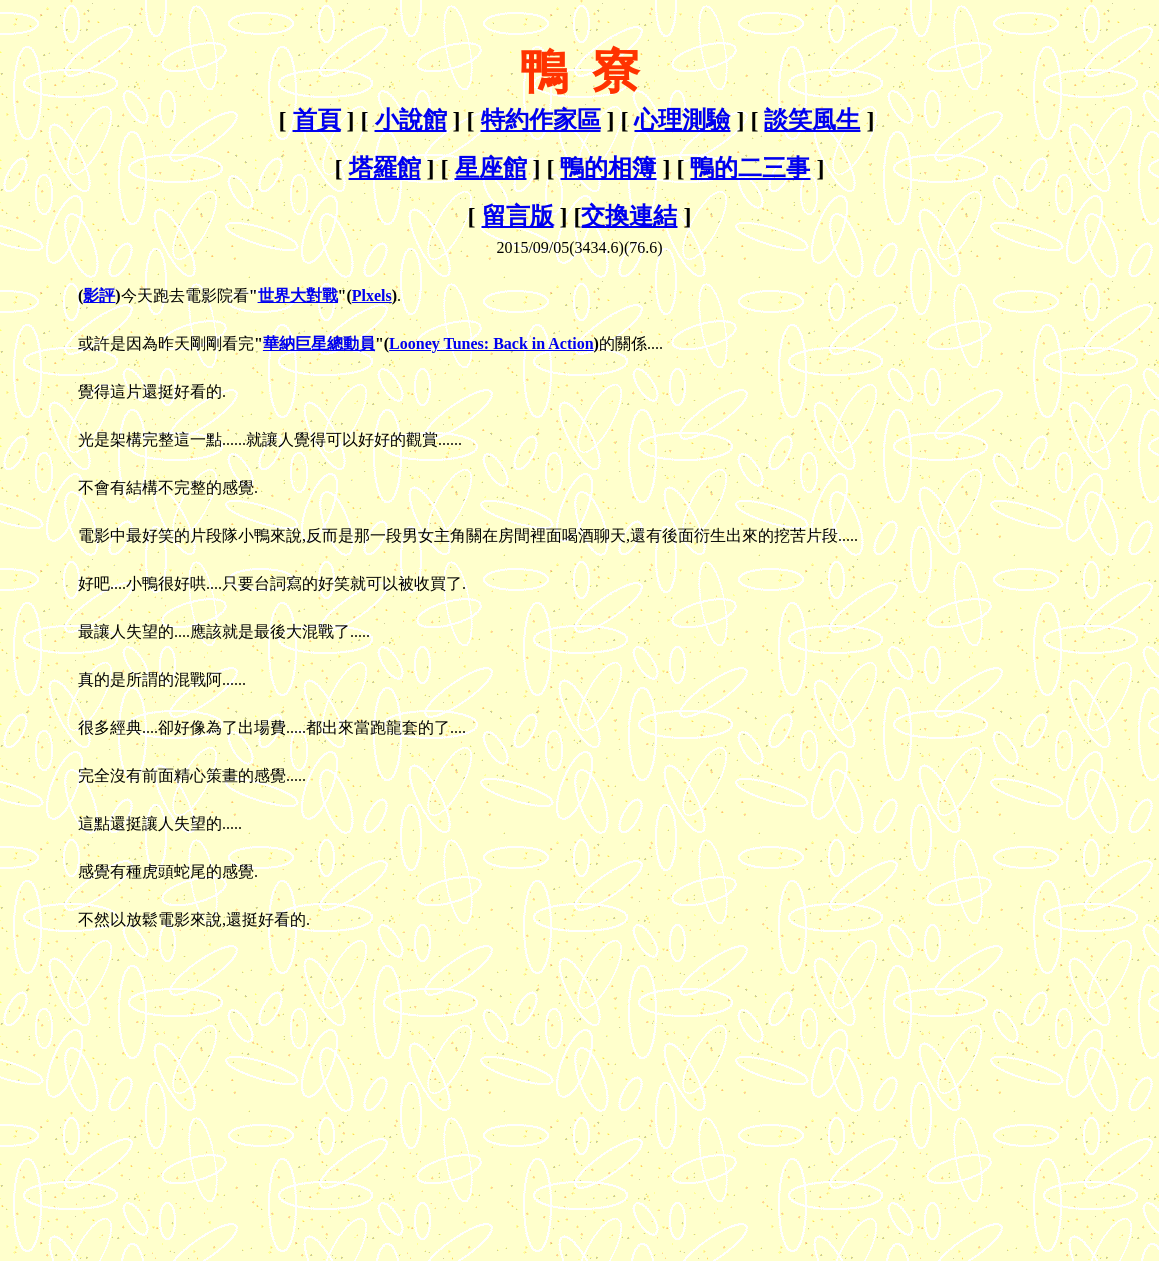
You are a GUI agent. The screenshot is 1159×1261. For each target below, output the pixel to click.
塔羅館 (385, 168)
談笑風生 (812, 120)
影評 (99, 295)
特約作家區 (541, 120)
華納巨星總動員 (319, 343)
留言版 (518, 216)
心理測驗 (682, 120)
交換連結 (629, 216)
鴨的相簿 (608, 168)
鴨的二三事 (750, 168)
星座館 (491, 168)
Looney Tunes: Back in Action (491, 343)
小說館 (411, 120)
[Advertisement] (176, 1076)
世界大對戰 (298, 295)
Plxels (372, 295)
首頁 (317, 120)
